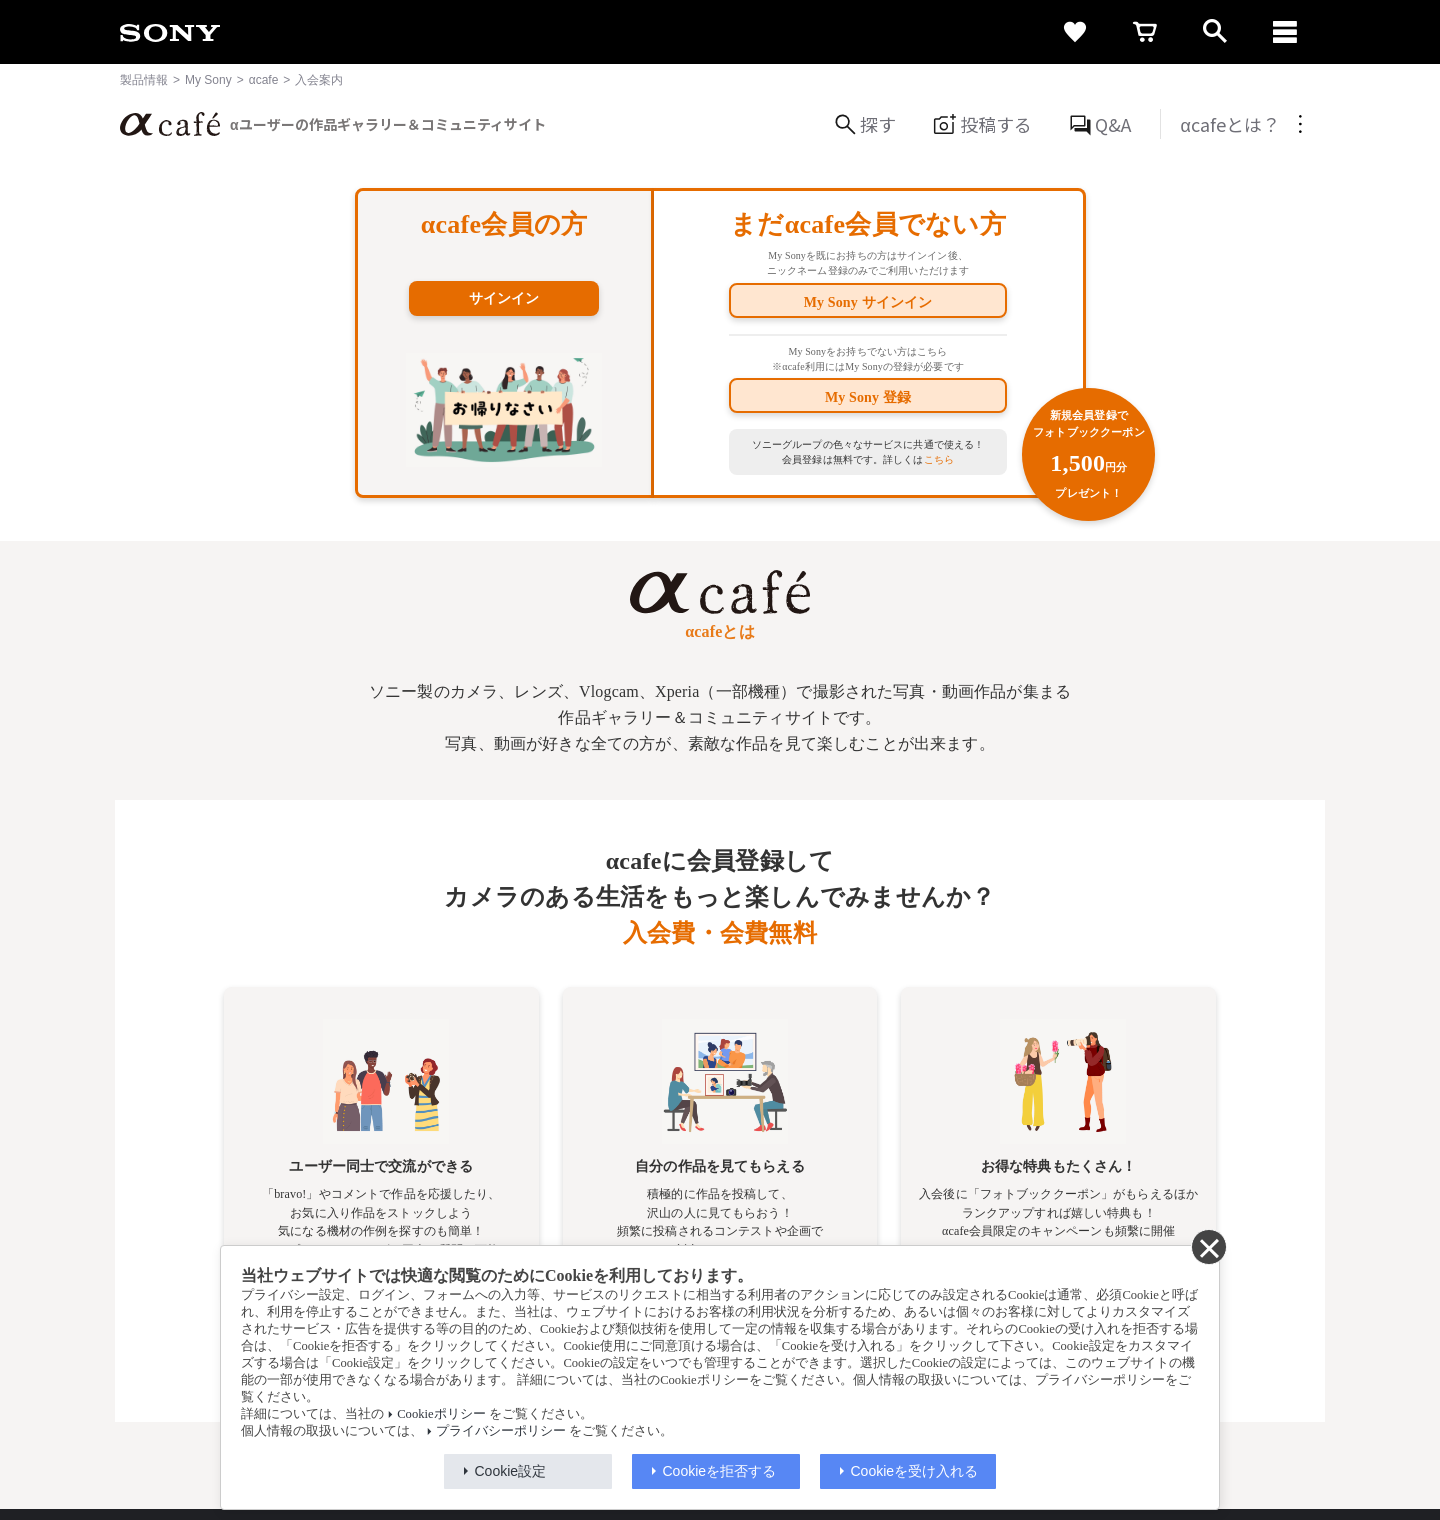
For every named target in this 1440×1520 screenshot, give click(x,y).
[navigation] (1285, 32)
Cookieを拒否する (720, 1471)
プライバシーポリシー (501, 1431)
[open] (1215, 32)
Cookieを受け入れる (915, 1471)
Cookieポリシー (441, 1414)
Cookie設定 (511, 1471)
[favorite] (1075, 32)
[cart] (1145, 32)
